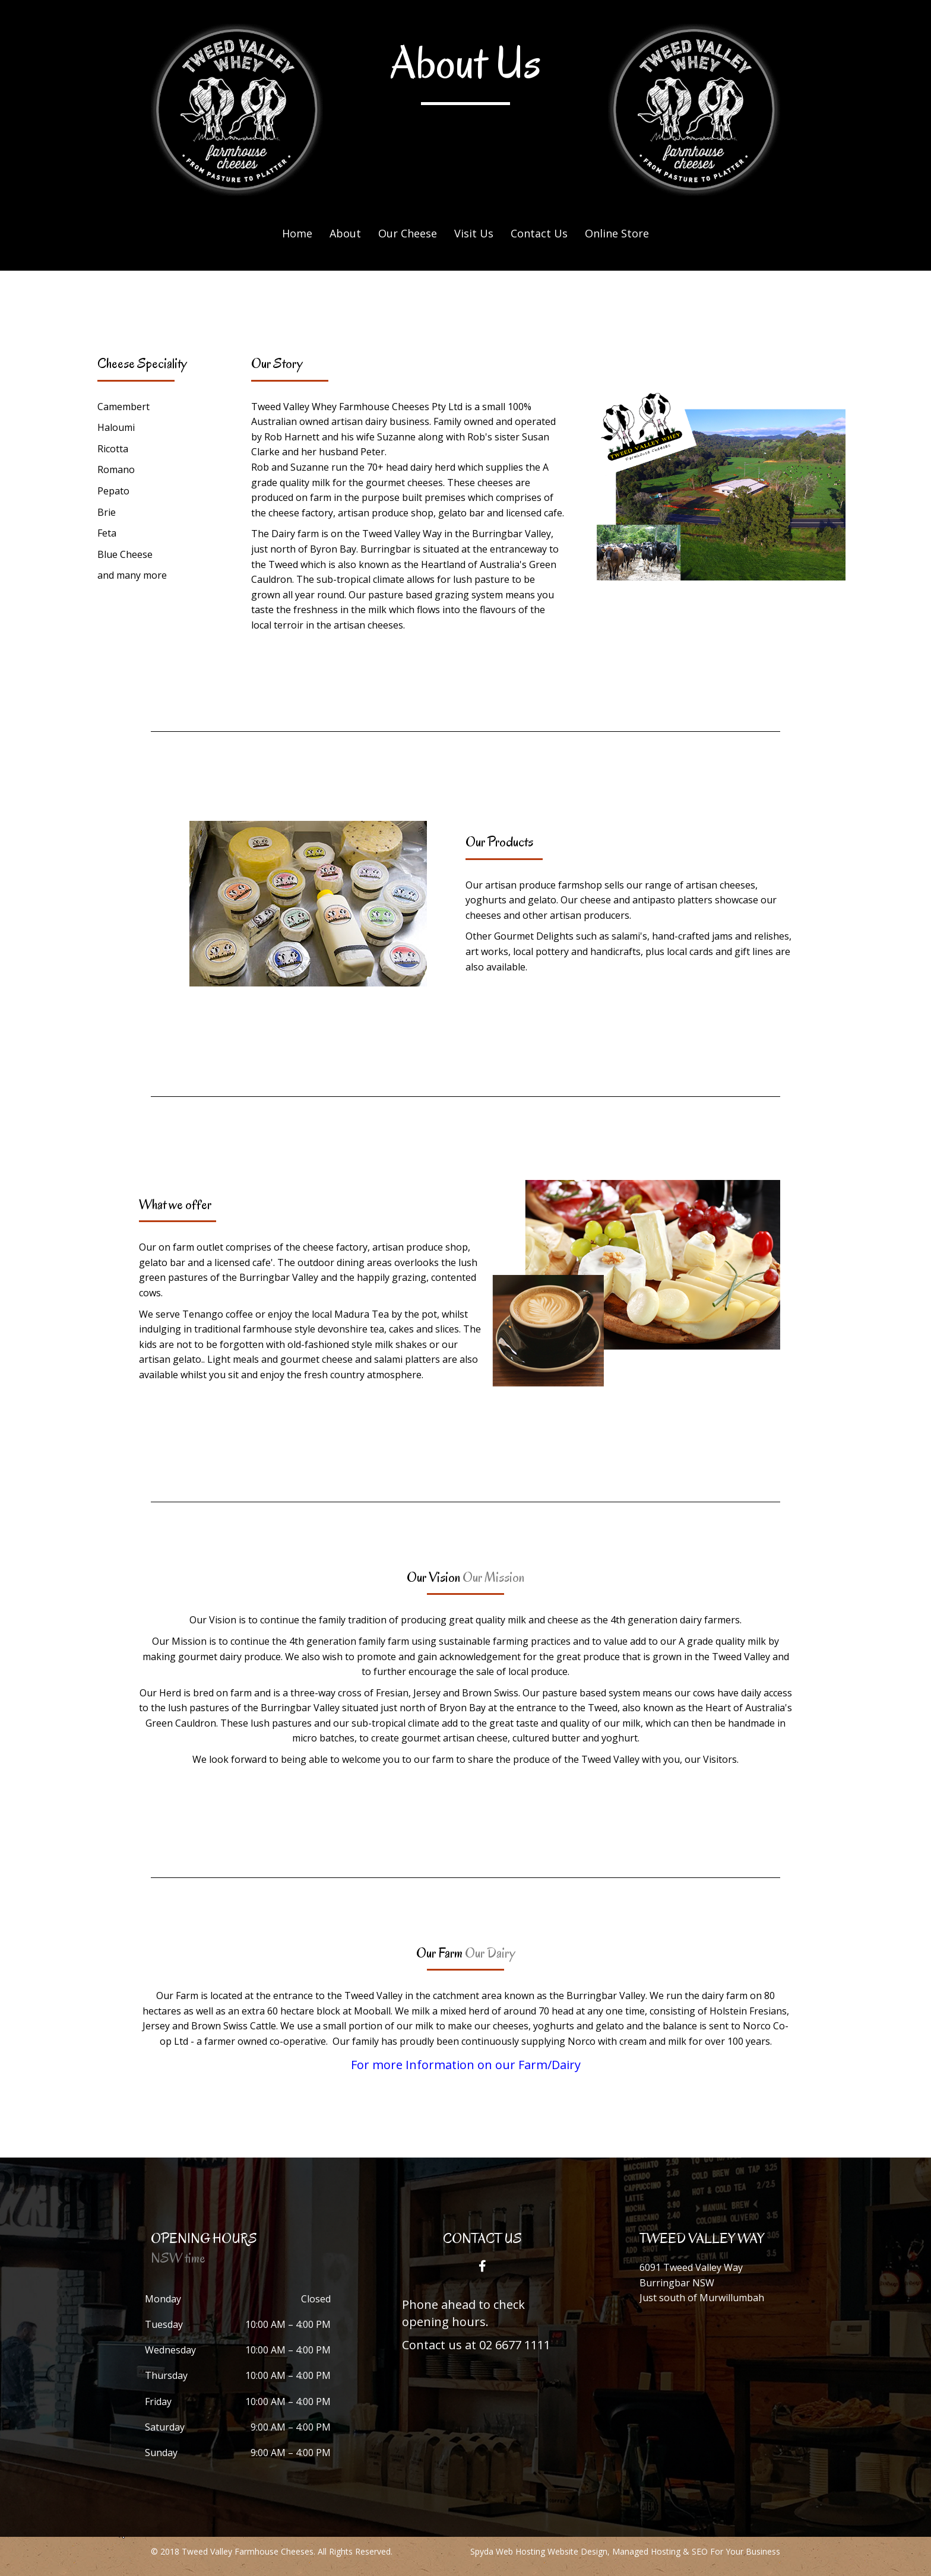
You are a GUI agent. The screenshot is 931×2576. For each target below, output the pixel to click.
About (345, 233)
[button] (482, 2266)
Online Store (617, 233)
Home (297, 233)
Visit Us (473, 233)
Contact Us (539, 233)
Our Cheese (407, 233)
